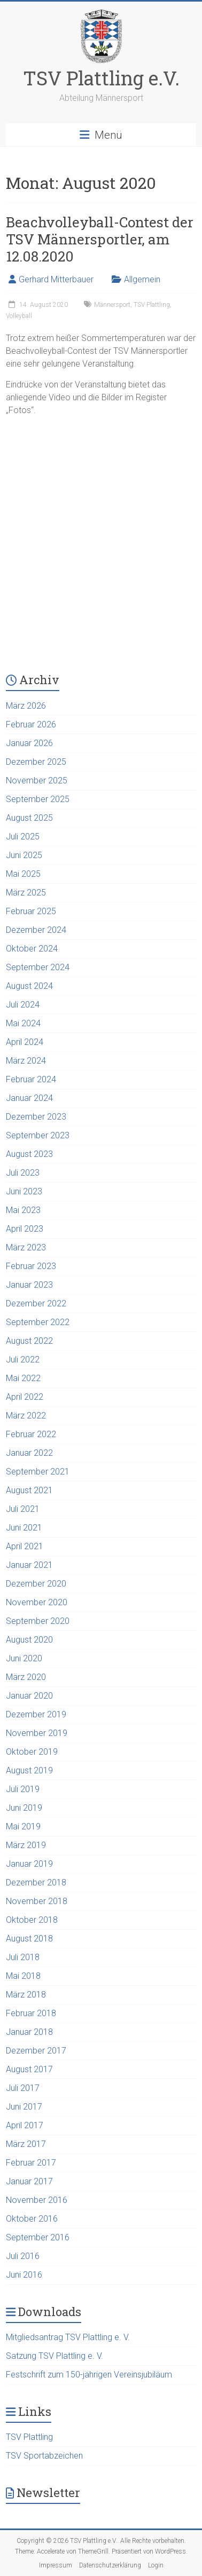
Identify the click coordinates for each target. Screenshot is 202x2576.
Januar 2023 (29, 1285)
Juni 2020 (24, 1658)
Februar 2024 (31, 1079)
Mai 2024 (23, 1023)
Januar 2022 (29, 1453)
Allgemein (142, 279)
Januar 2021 (29, 1565)
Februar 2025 (31, 911)
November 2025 (36, 780)
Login (156, 2565)
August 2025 (29, 818)
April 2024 (24, 1042)
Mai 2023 (23, 1210)
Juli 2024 (23, 1005)
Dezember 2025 (36, 762)
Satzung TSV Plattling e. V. (54, 2356)
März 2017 (26, 2144)
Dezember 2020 (36, 1584)
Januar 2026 (29, 743)
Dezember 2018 (36, 1882)
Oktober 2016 (32, 2219)
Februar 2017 (31, 2163)
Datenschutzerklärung (110, 2565)
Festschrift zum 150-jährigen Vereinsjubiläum (89, 2374)
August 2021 (29, 1490)
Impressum (55, 2565)
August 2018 (29, 1938)
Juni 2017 (24, 2107)
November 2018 (36, 1901)
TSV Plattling (152, 304)
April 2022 (24, 1397)
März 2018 (26, 1995)
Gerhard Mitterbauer (56, 279)
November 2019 (36, 1733)
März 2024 (26, 1061)
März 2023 (26, 1247)
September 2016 (37, 2237)
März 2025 (26, 892)
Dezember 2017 (36, 2051)
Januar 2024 (29, 1098)
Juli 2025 (23, 836)
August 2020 (29, 1640)
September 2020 (37, 1621)
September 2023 (37, 1135)
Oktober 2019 (32, 1752)
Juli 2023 (23, 1173)
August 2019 (29, 1770)
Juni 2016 (24, 2275)
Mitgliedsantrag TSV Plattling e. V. (68, 2337)
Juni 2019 (24, 1808)
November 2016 (36, 2200)
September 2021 (37, 1472)
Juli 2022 (23, 1359)
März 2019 (26, 1845)
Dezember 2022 (36, 1303)
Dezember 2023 (36, 1117)
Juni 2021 (24, 1528)
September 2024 (37, 967)
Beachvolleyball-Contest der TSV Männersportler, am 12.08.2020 (99, 239)
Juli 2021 (23, 1509)
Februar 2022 (31, 1434)
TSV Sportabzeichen (44, 2456)
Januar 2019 (29, 1864)
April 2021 (24, 1546)
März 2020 (26, 1677)
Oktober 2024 (32, 949)
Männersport (112, 304)
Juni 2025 (24, 855)
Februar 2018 (31, 2013)
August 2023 (29, 1154)
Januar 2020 (29, 1696)
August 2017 (29, 2069)
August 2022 (29, 1341)
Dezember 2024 (36, 930)
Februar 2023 (31, 1266)
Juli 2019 (23, 1789)
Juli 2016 (23, 2256)
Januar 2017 (29, 2181)
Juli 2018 (23, 1957)
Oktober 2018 (32, 1920)
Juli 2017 (23, 2088)
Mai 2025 (23, 874)
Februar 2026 (31, 724)
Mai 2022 (23, 1378)
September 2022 (37, 1322)
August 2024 (29, 986)
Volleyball (19, 316)
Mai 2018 (23, 1976)
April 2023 (24, 1229)
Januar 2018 (29, 2032)
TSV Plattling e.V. (101, 78)
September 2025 (37, 799)
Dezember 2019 (36, 1714)
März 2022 (26, 1415)
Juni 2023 (24, 1191)
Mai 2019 (23, 1826)
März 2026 (26, 706)
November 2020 (36, 1602)
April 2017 (24, 2125)
